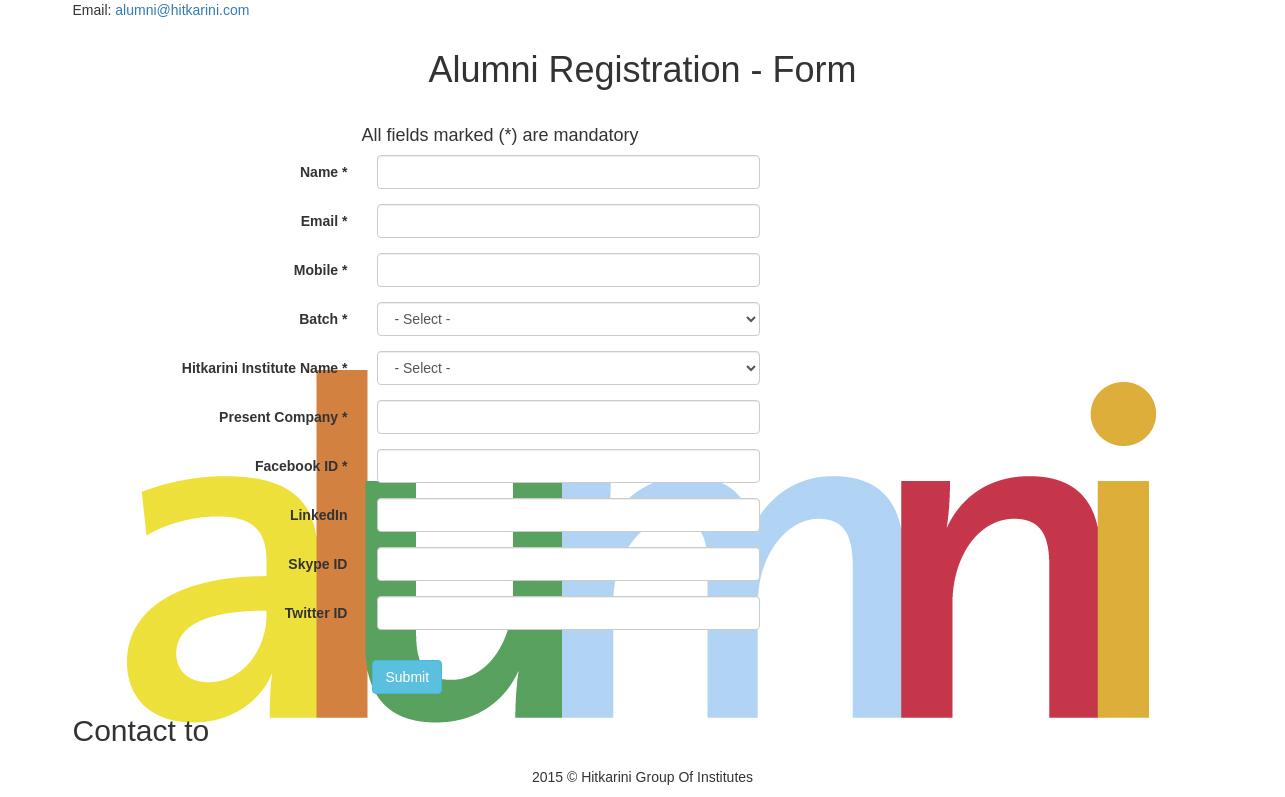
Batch (323, 319)
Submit (407, 677)
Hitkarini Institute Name (265, 368)
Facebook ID (301, 466)
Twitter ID (316, 613)
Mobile (321, 270)
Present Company (283, 417)
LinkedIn (319, 515)
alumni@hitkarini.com (182, 10)
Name (323, 172)
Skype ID (317, 564)
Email (324, 221)
